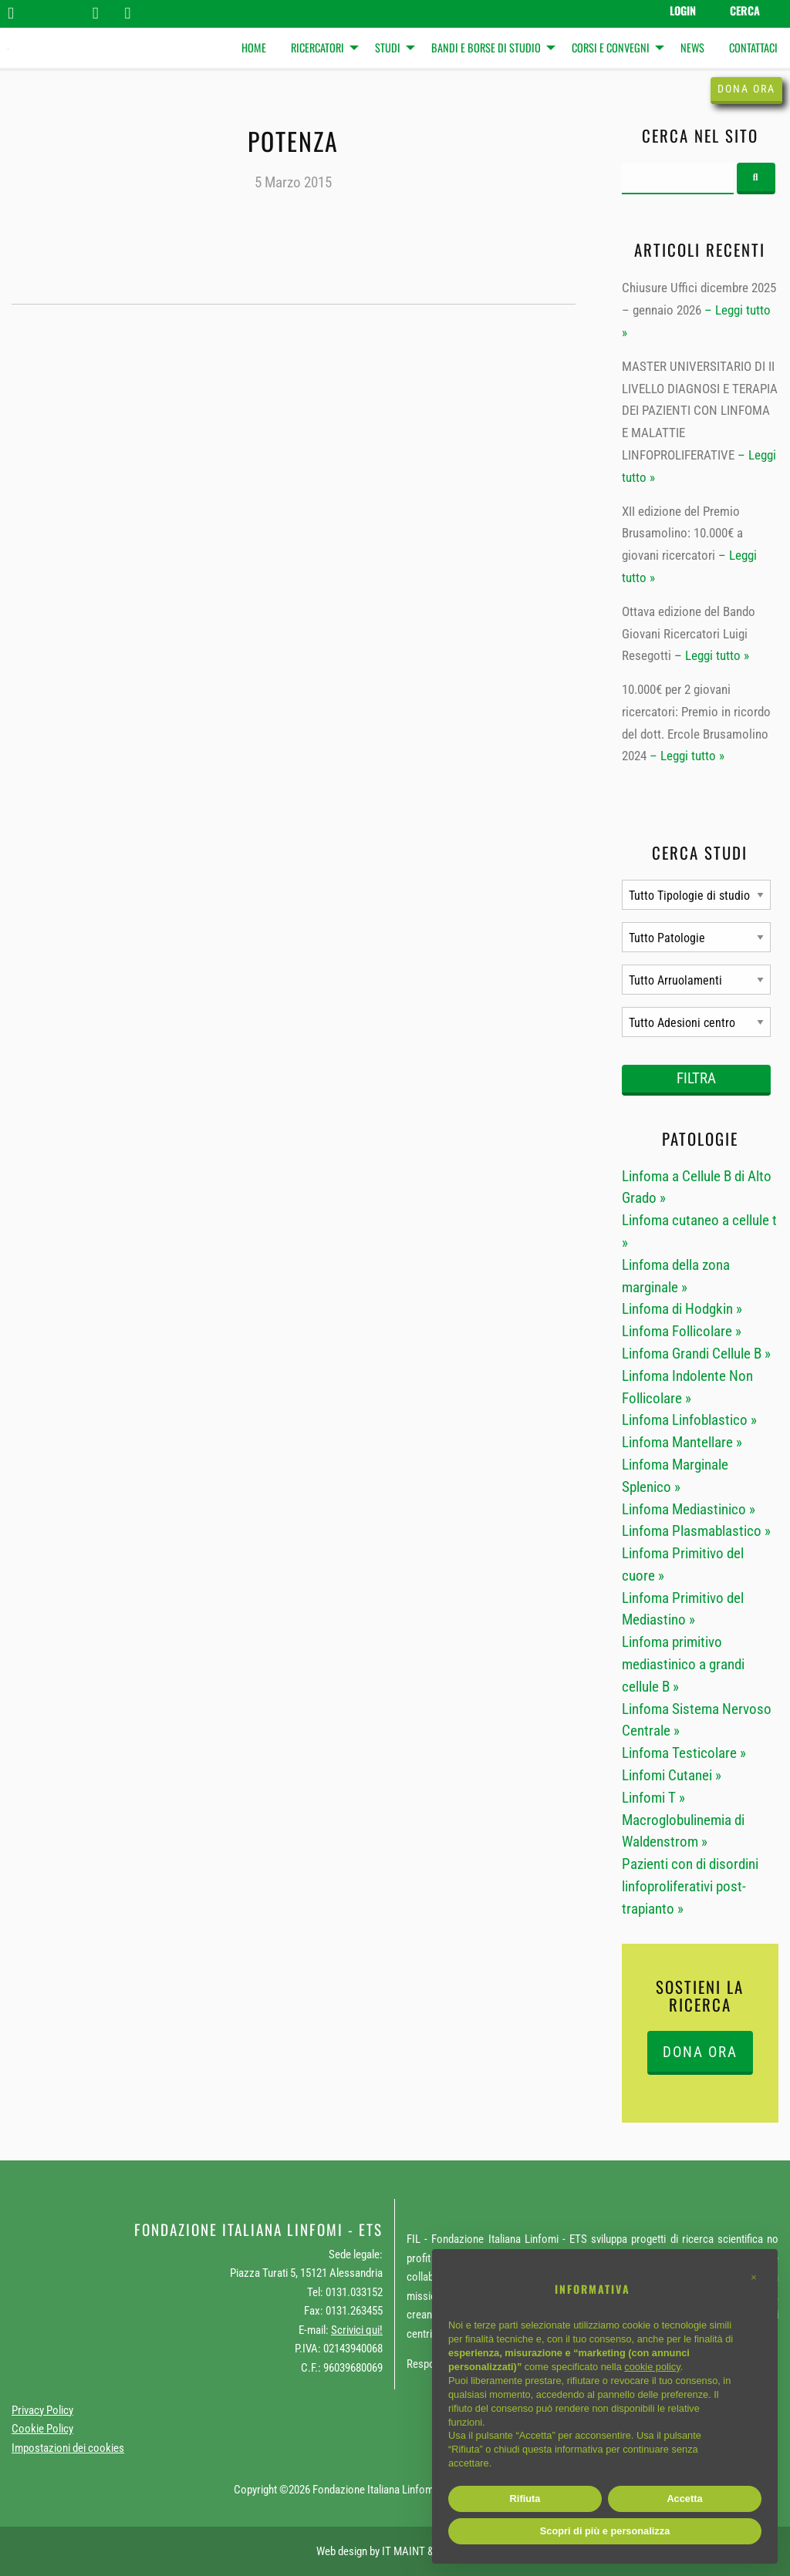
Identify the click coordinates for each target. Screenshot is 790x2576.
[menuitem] (254, 48)
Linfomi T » (653, 1798)
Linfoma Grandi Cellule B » (696, 1353)
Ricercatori (317, 47)
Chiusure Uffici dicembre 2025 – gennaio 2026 (699, 299)
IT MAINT (403, 2551)
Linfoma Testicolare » (684, 1753)
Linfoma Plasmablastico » (696, 1531)
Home (253, 47)
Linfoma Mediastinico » (688, 1509)
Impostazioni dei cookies (68, 2448)
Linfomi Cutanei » (671, 1775)
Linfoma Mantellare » (682, 1442)
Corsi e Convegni (611, 47)
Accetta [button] (684, 2498)
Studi (387, 47)
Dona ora (746, 89)
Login (683, 10)
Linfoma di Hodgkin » (682, 1309)
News (692, 47)
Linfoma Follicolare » (681, 1331)
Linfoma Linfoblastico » (689, 1420)
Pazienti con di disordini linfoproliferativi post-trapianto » (690, 1886)
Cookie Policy (42, 2429)
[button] (753, 2277)
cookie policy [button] (652, 2366)
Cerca (745, 10)
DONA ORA (700, 2052)
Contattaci (753, 47)
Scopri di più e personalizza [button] (605, 2531)
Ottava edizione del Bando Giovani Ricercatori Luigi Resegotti (688, 634)
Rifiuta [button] (525, 2498)
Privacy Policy (42, 2410)
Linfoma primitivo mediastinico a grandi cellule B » (683, 1664)
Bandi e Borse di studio (486, 47)
